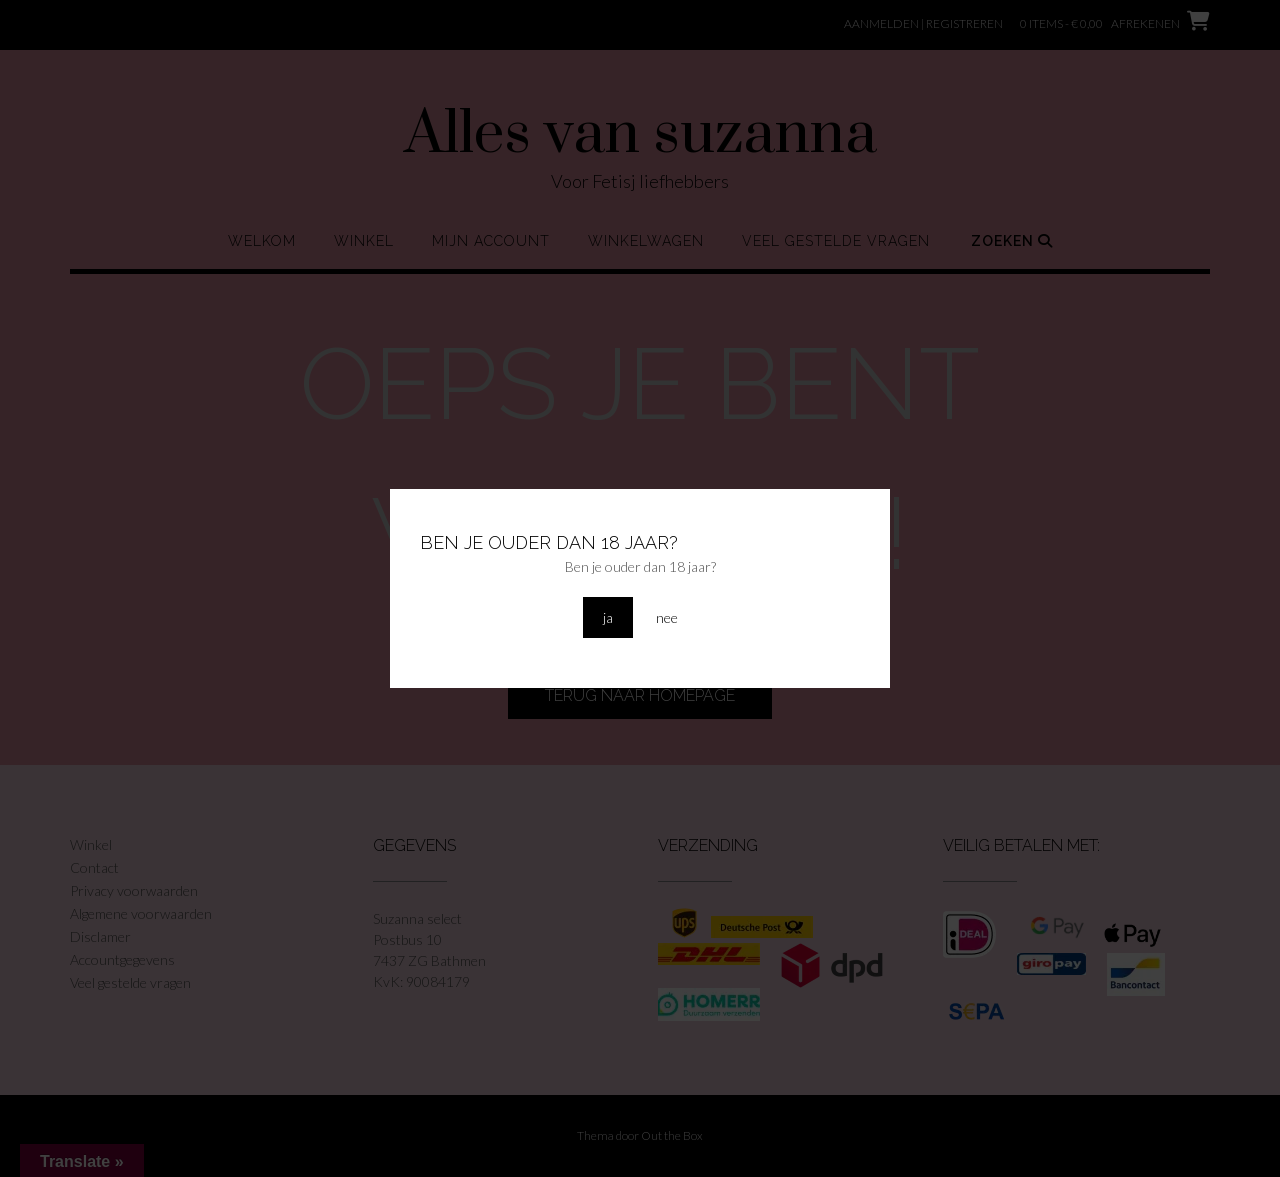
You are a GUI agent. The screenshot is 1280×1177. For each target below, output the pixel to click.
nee (667, 617)
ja (608, 617)
